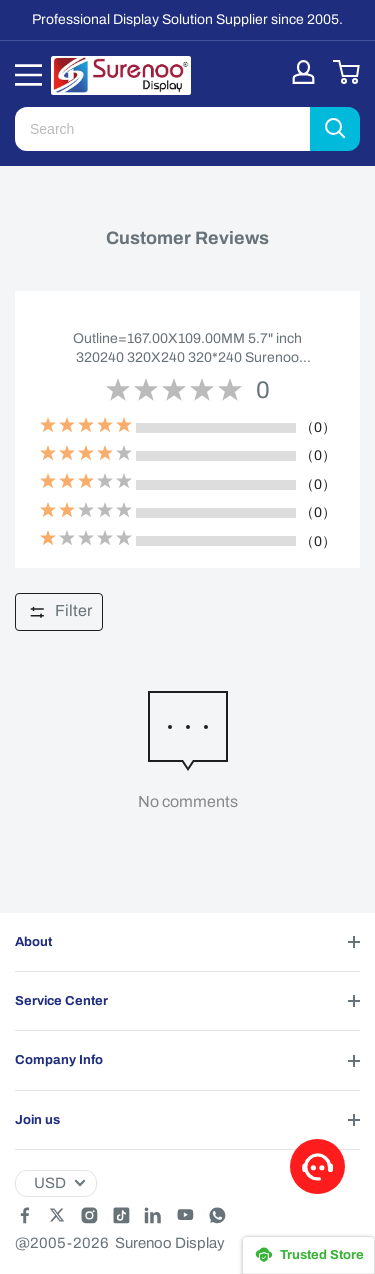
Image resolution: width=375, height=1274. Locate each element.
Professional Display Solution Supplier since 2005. (187, 19)
